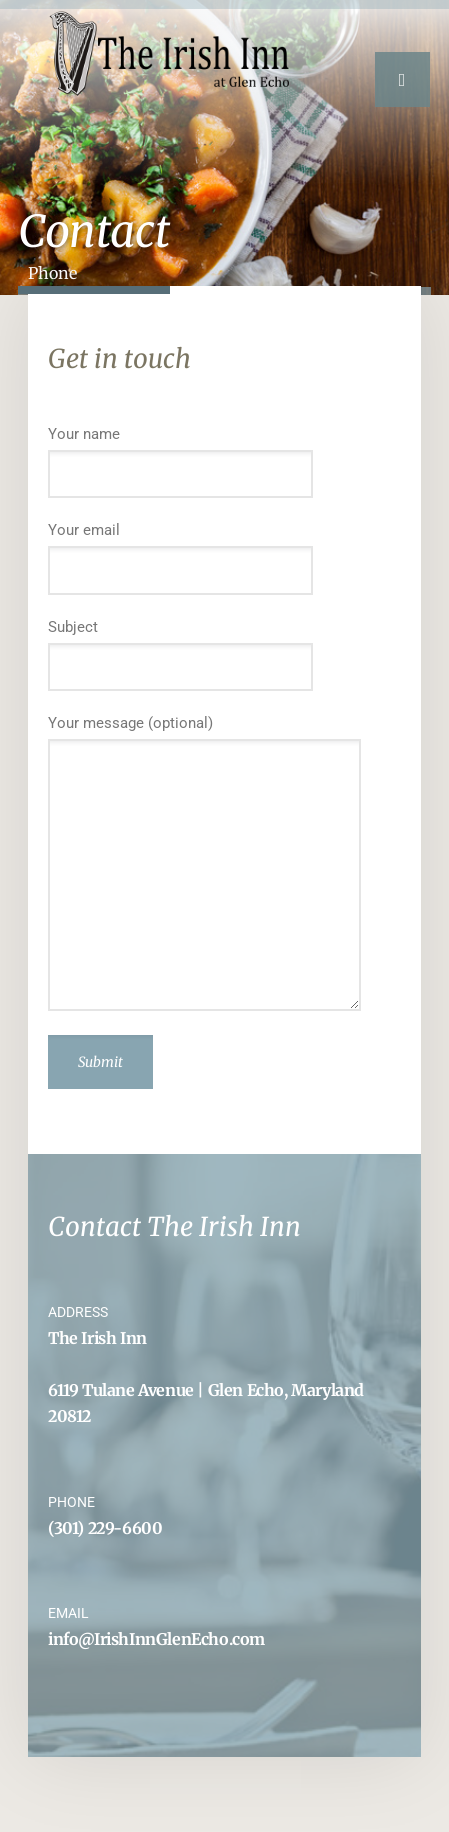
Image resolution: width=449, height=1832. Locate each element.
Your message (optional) (224, 862)
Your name (224, 462)
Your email (224, 558)
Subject (224, 655)
